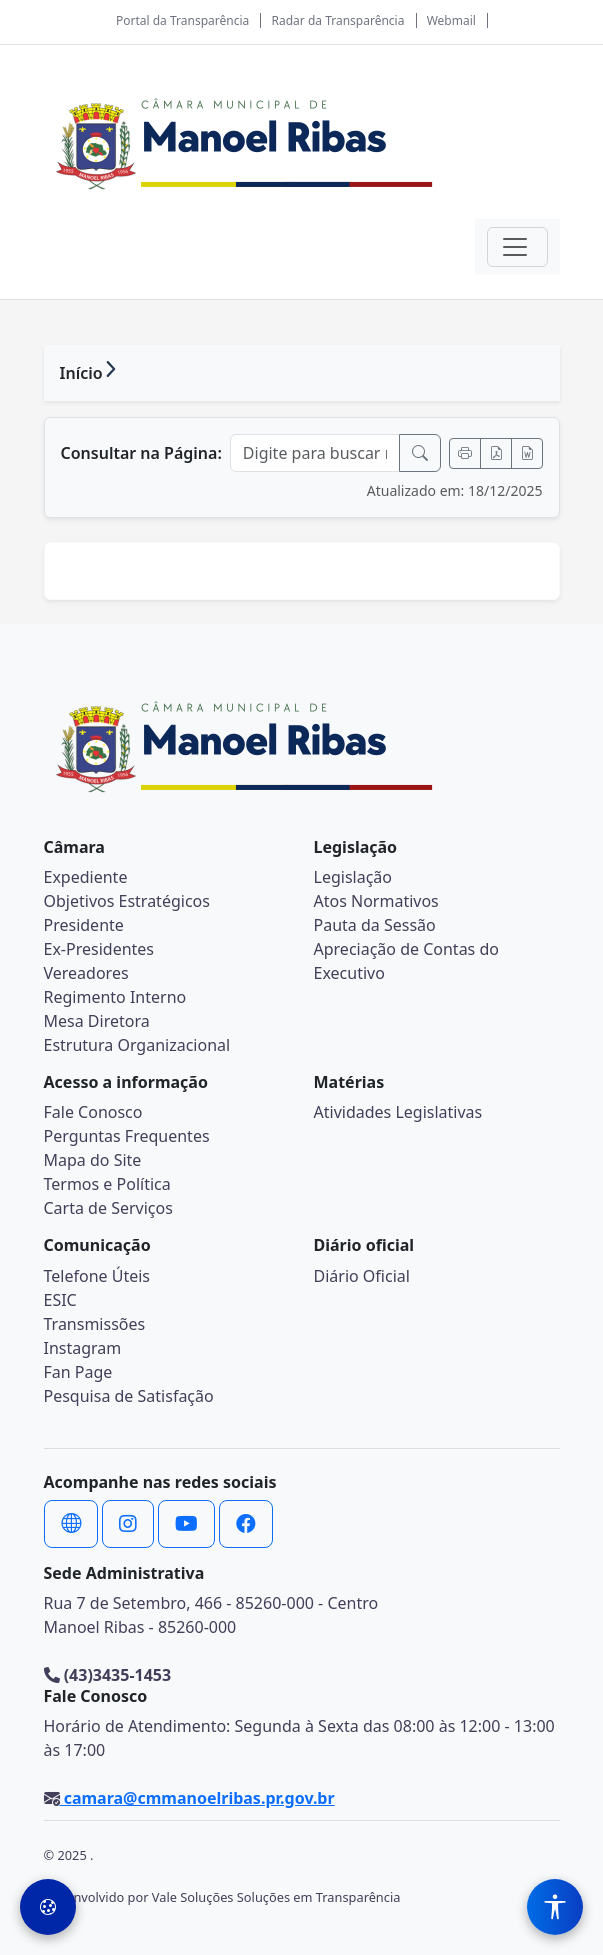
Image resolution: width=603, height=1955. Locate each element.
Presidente (84, 925)
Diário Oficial (362, 1276)
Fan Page (78, 1372)
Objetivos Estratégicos (127, 901)
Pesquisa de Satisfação (129, 1396)
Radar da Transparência (338, 20)
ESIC (60, 1300)
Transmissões (95, 1324)
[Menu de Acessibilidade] (555, 1907)
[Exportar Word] (527, 453)
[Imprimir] (465, 453)
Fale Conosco (93, 1112)
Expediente (86, 877)
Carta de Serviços (108, 1208)
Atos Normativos (376, 901)
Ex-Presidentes (99, 949)
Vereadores (86, 973)
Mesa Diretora (97, 1021)
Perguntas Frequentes (127, 1136)
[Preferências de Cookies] (48, 1907)
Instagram (83, 1348)
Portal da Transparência (182, 20)
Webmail (451, 20)
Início (81, 373)
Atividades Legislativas (398, 1112)
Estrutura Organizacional (137, 1045)
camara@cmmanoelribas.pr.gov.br (197, 1798)
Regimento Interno (115, 997)
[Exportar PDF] (496, 453)
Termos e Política (107, 1184)
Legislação (353, 877)
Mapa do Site (93, 1160)
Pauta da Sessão (375, 925)
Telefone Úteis (97, 1276)
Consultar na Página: (141, 453)
